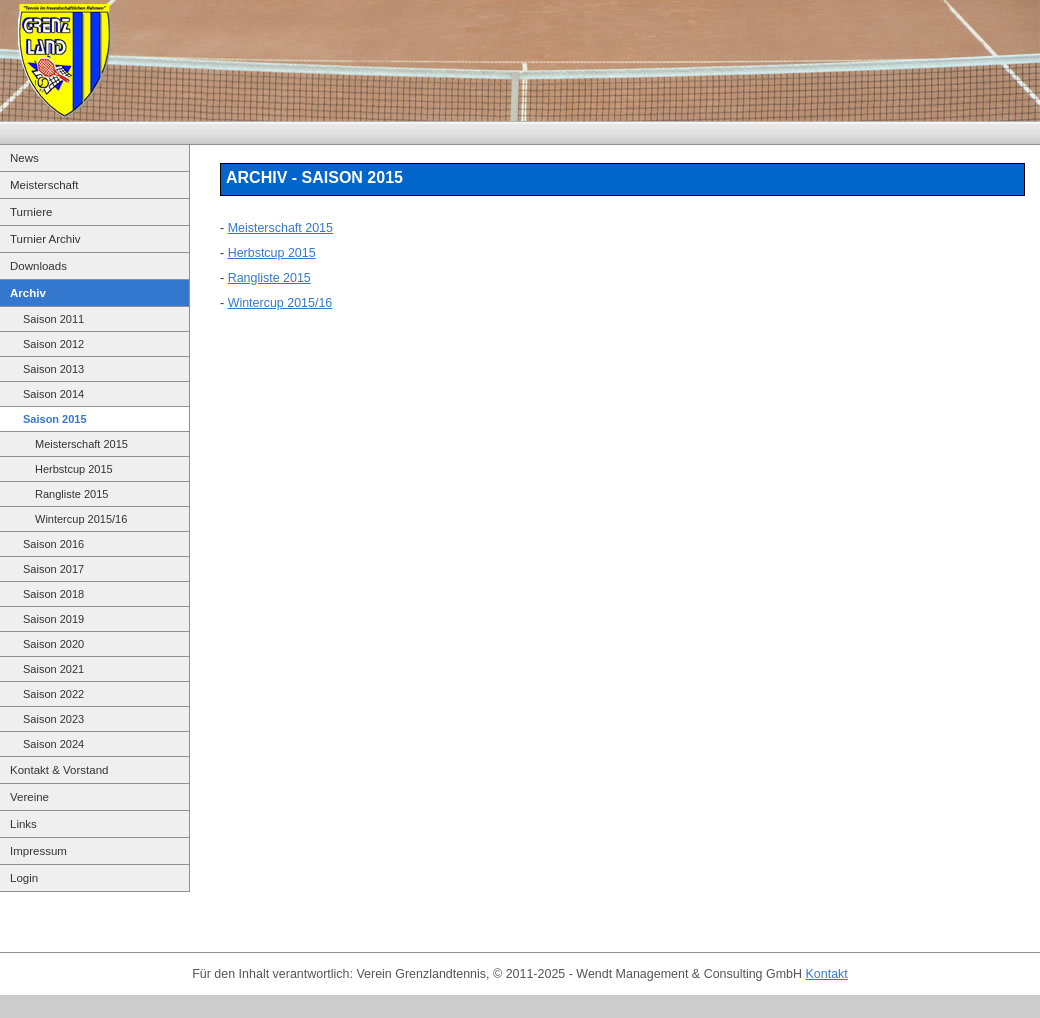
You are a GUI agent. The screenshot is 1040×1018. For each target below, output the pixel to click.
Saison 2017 (53, 569)
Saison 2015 (55, 419)
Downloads (38, 266)
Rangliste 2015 (71, 494)
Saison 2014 (53, 394)
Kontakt (827, 974)
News (24, 158)
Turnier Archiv (45, 239)
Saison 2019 (53, 619)
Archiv (28, 293)
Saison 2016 (53, 544)
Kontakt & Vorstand (59, 770)
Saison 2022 (53, 694)
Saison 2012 (53, 344)
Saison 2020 (53, 644)
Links (23, 824)
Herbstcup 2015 (74, 469)
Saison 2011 (53, 319)
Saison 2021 (53, 669)
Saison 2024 (53, 744)
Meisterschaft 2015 (81, 444)
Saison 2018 (53, 594)
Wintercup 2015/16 (81, 519)
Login (24, 878)
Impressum (38, 851)
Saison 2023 (53, 719)
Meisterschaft (44, 185)
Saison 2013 (53, 369)
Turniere (31, 212)
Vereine (29, 797)
